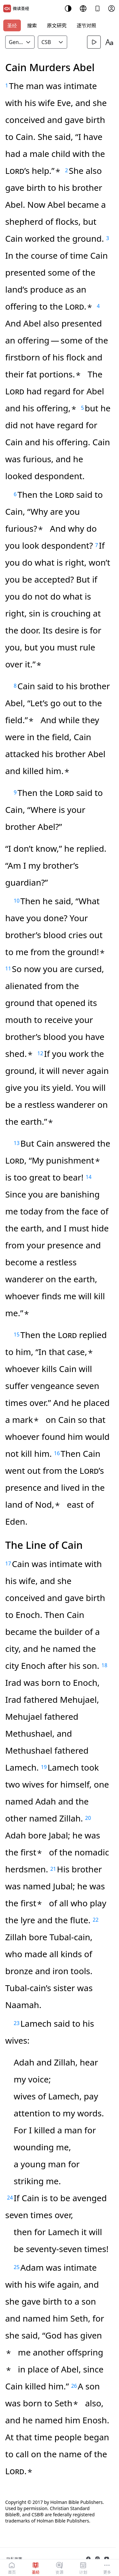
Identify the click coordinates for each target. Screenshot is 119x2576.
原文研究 (57, 25)
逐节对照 (86, 25)
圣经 (12, 25)
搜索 (32, 25)
